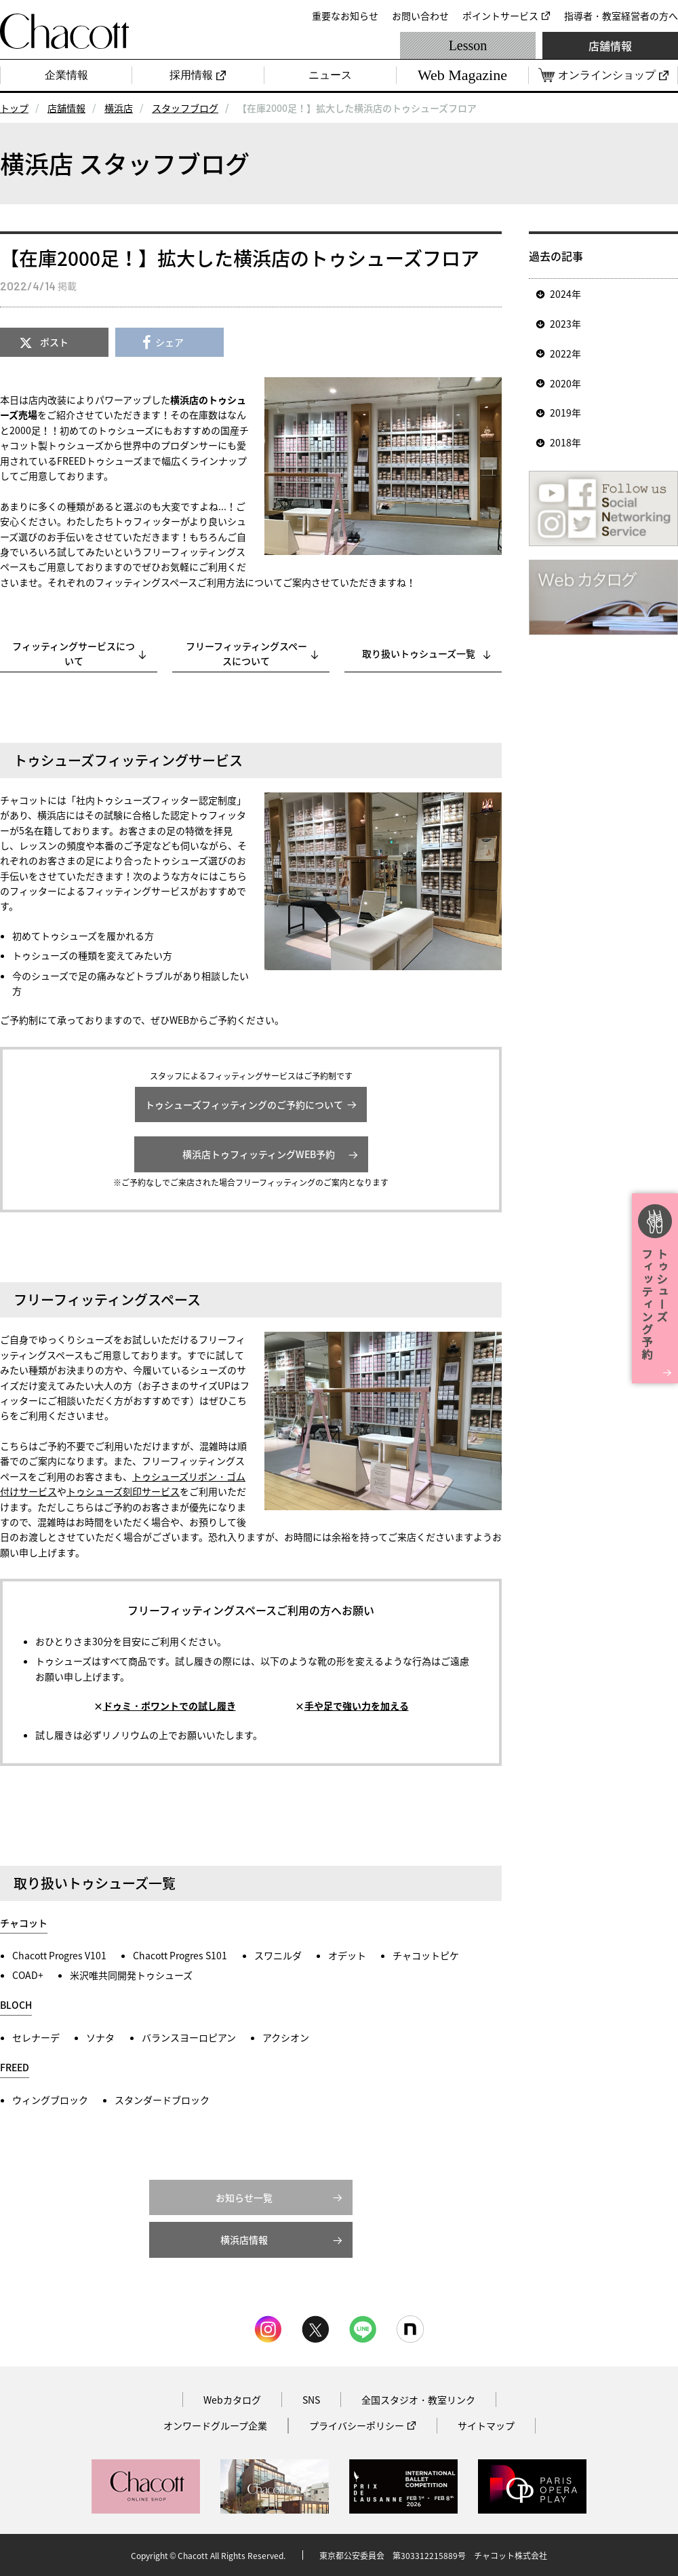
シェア (169, 342)
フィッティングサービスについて (73, 653)
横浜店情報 (244, 2239)
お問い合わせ (420, 15)
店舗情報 (610, 45)
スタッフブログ (185, 108)
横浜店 (118, 108)
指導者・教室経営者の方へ (621, 15)
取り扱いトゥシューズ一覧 (418, 653)
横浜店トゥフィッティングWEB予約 (254, 1154)
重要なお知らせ (345, 15)
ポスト (54, 342)
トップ (14, 108)
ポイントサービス (500, 15)
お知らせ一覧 (244, 2197)
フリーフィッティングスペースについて (246, 653)
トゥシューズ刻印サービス (123, 1491)
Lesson (468, 45)
